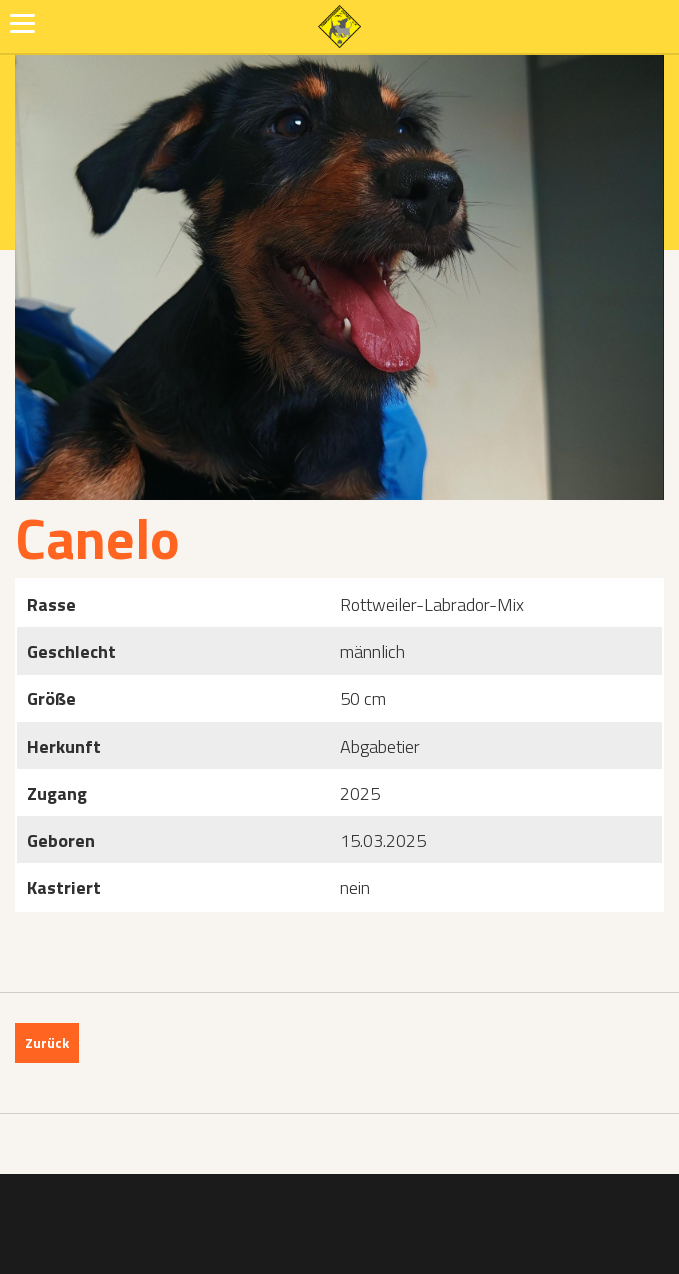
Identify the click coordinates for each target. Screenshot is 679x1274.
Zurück (47, 1042)
